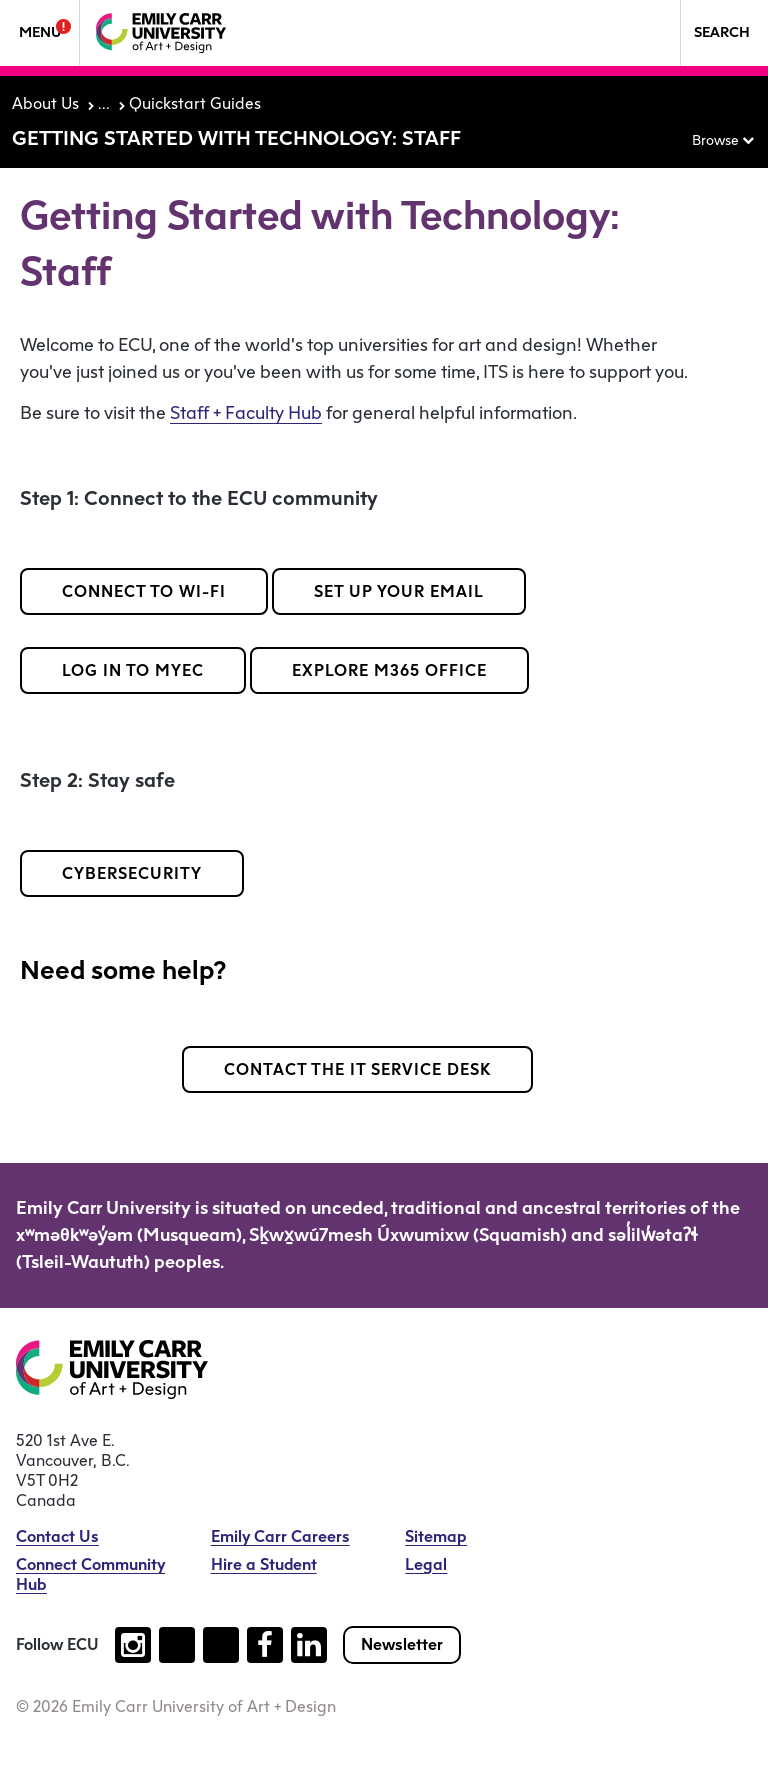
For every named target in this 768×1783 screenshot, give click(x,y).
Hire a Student (264, 1564)
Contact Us (57, 1536)
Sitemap (436, 1536)
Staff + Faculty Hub (246, 413)
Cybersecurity (132, 873)
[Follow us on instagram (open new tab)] (133, 1645)
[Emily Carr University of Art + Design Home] (161, 33)
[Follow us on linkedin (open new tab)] (309, 1645)
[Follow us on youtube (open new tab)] (221, 1645)
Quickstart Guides (195, 103)
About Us (45, 103)
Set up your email (399, 591)
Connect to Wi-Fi (144, 591)
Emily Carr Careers (280, 1536)
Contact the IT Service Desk (357, 1069)
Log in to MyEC (133, 670)
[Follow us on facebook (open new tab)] (265, 1645)
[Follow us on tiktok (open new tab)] (177, 1645)
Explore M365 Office (389, 670)
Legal (426, 1564)
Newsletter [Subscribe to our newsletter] (402, 1644)
